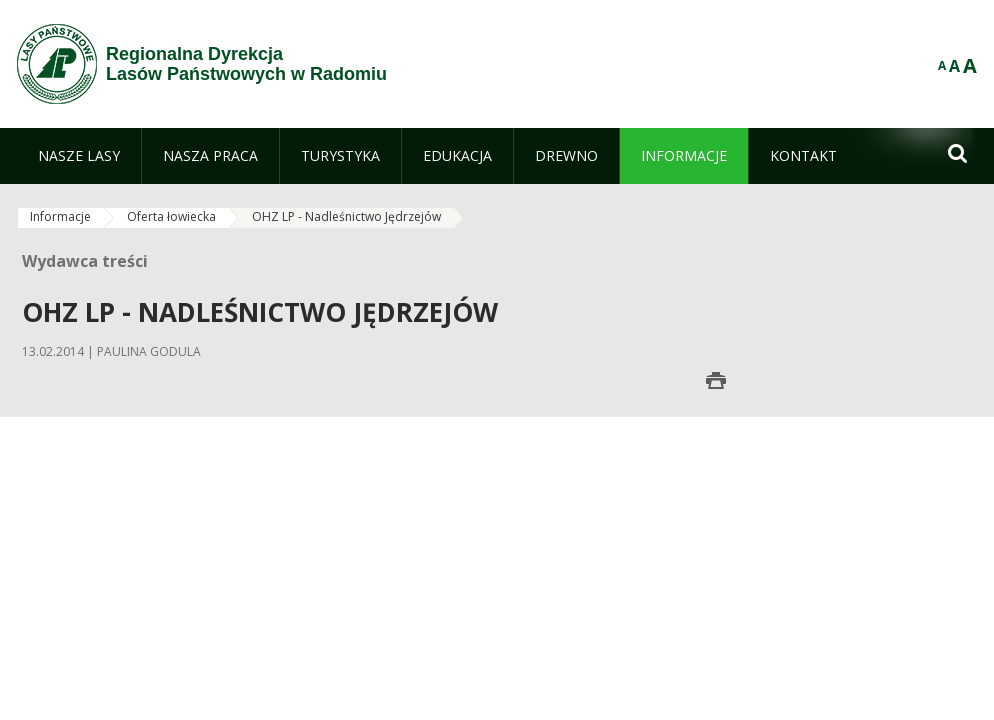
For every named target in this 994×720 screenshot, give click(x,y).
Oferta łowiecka (171, 216)
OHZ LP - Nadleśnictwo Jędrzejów (346, 216)
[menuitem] (79, 156)
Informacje (60, 216)
